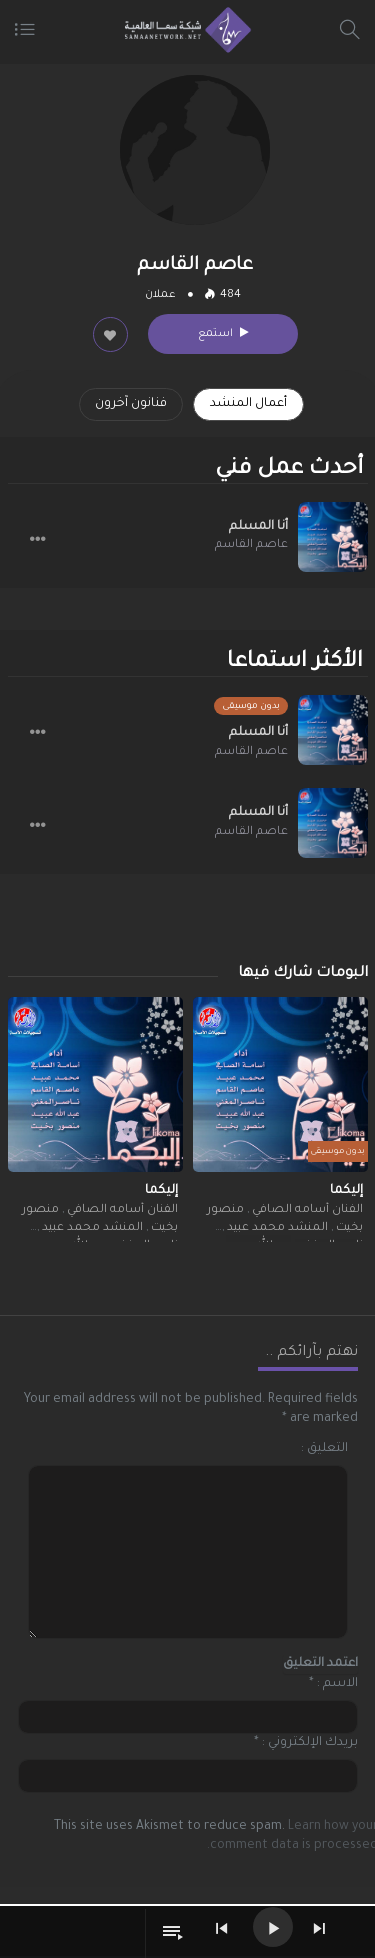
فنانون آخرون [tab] (131, 404)
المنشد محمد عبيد (276, 1228)
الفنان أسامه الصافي (306, 1210)
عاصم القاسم (251, 545)
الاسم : (337, 1684)
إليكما (346, 1191)
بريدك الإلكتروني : (310, 1743)
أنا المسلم (258, 527)
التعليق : (324, 1449)
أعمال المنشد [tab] (248, 404)
